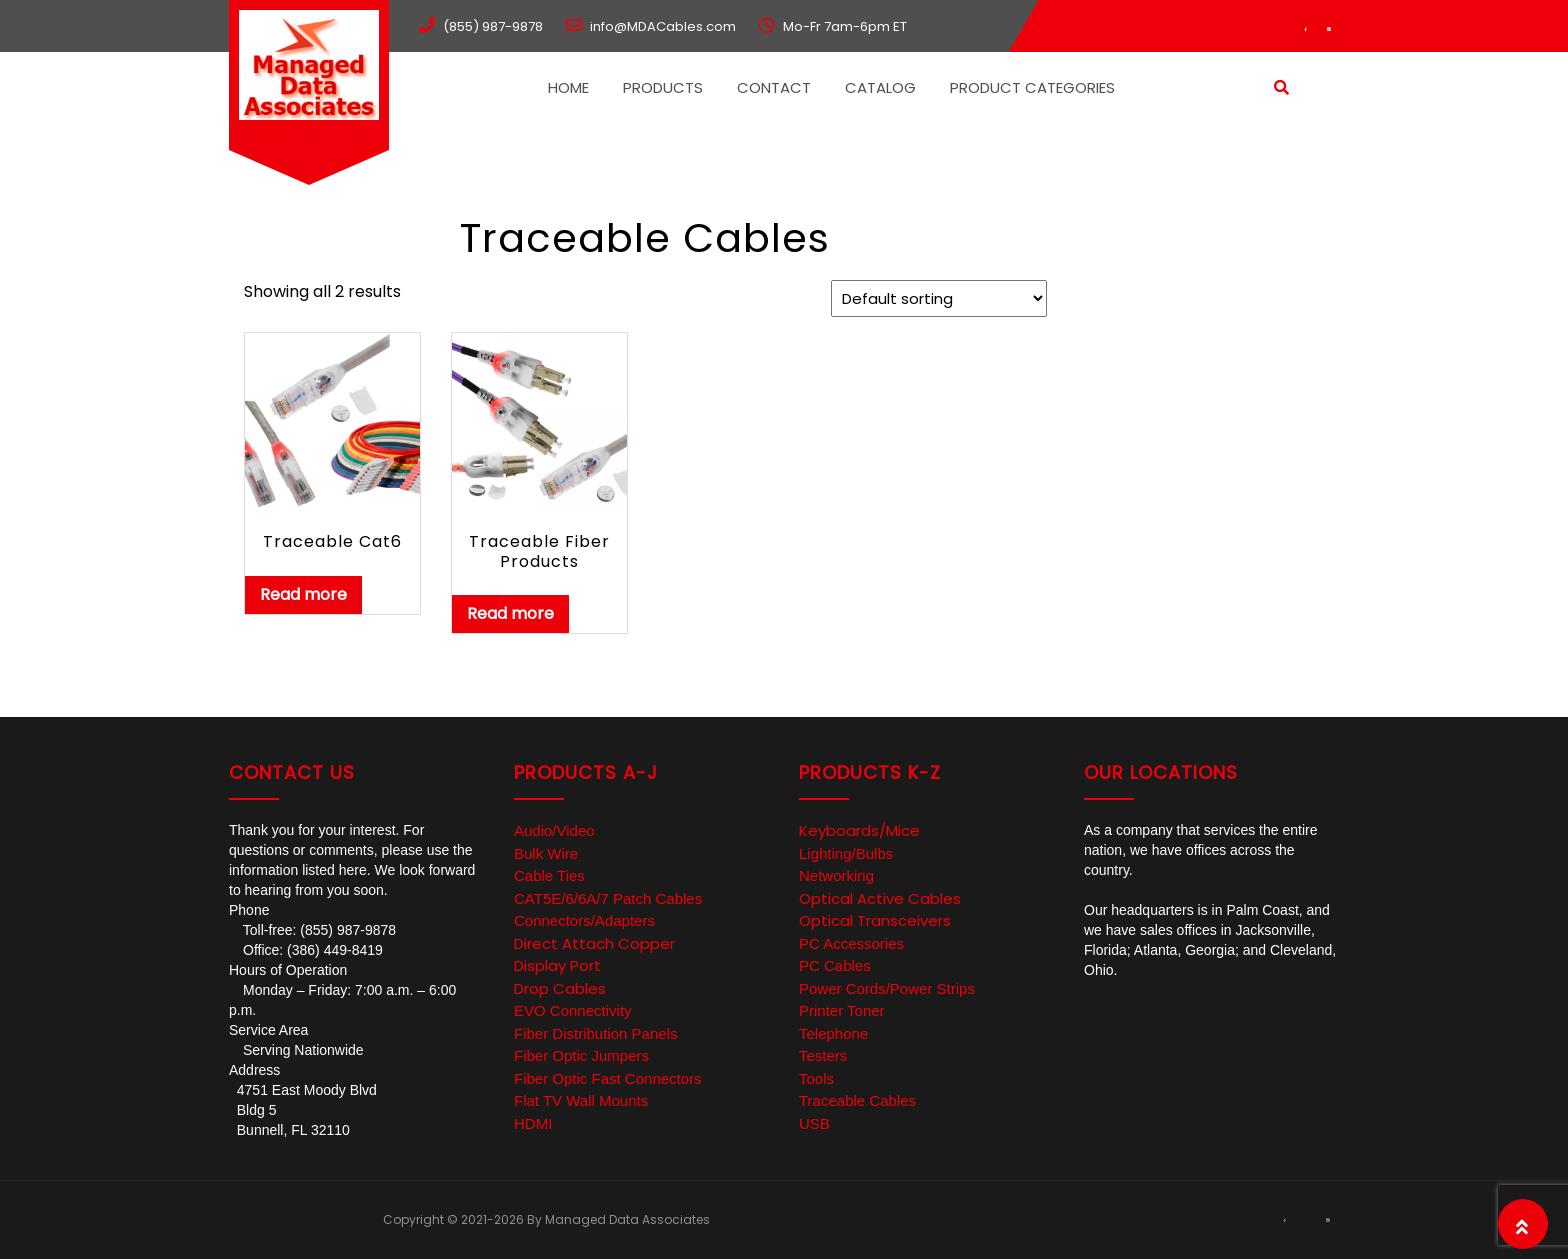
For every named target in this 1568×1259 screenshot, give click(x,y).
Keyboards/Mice (859, 830)
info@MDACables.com (663, 26)
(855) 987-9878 (493, 26)
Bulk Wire (546, 853)
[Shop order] (939, 298)
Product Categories (1032, 87)
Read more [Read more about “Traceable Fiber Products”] (510, 613)
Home (568, 87)
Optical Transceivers (875, 920)
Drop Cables (560, 988)
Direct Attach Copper (594, 943)
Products (663, 87)
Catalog (880, 87)
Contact (774, 87)
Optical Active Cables (880, 898)
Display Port (557, 965)
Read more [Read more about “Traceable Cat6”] (303, 594)
